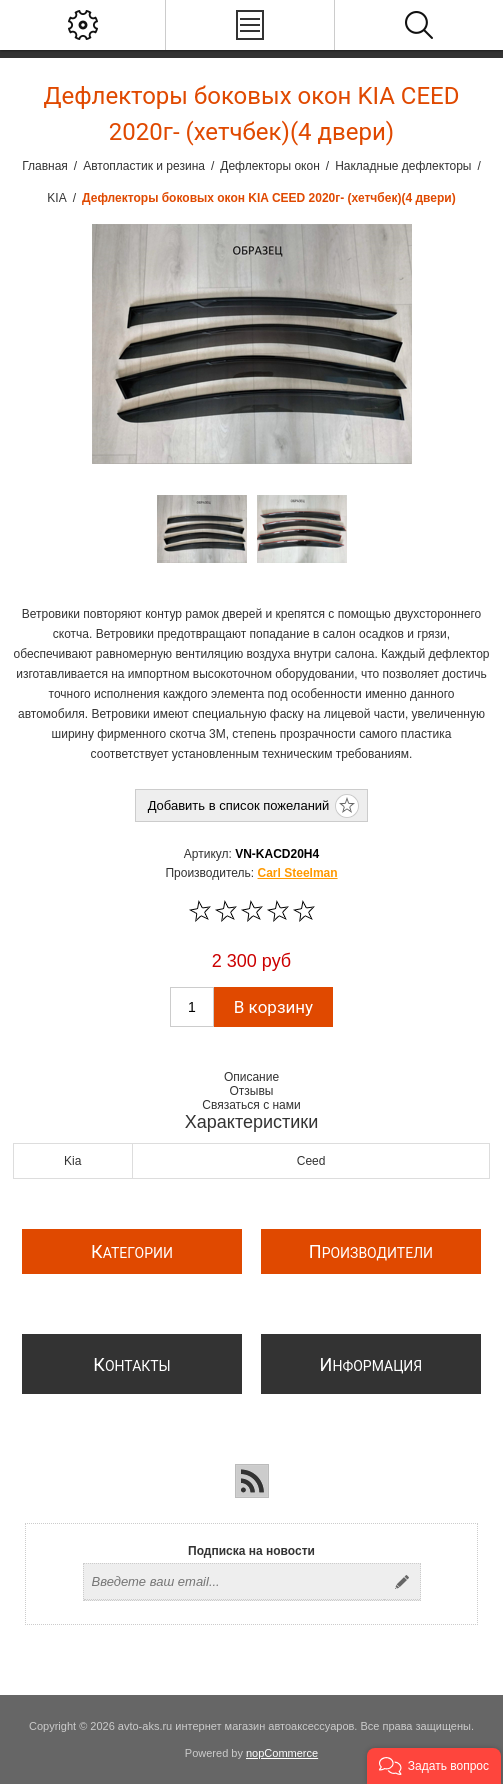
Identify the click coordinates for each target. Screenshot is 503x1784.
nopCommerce (282, 1753)
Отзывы (252, 1091)
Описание (251, 1077)
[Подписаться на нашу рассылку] (234, 1582)
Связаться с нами (251, 1105)
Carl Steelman (298, 873)
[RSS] (252, 1481)
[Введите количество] (192, 1007)
